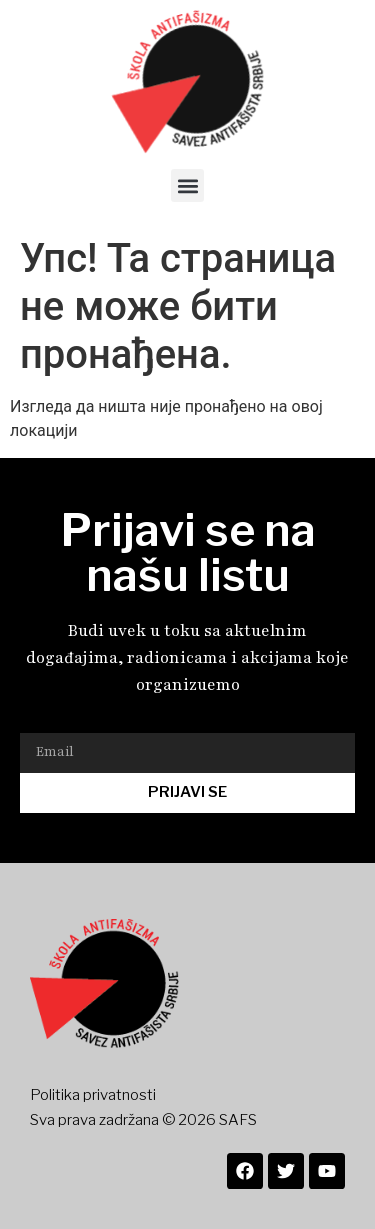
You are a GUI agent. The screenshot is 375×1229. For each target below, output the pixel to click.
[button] (187, 185)
